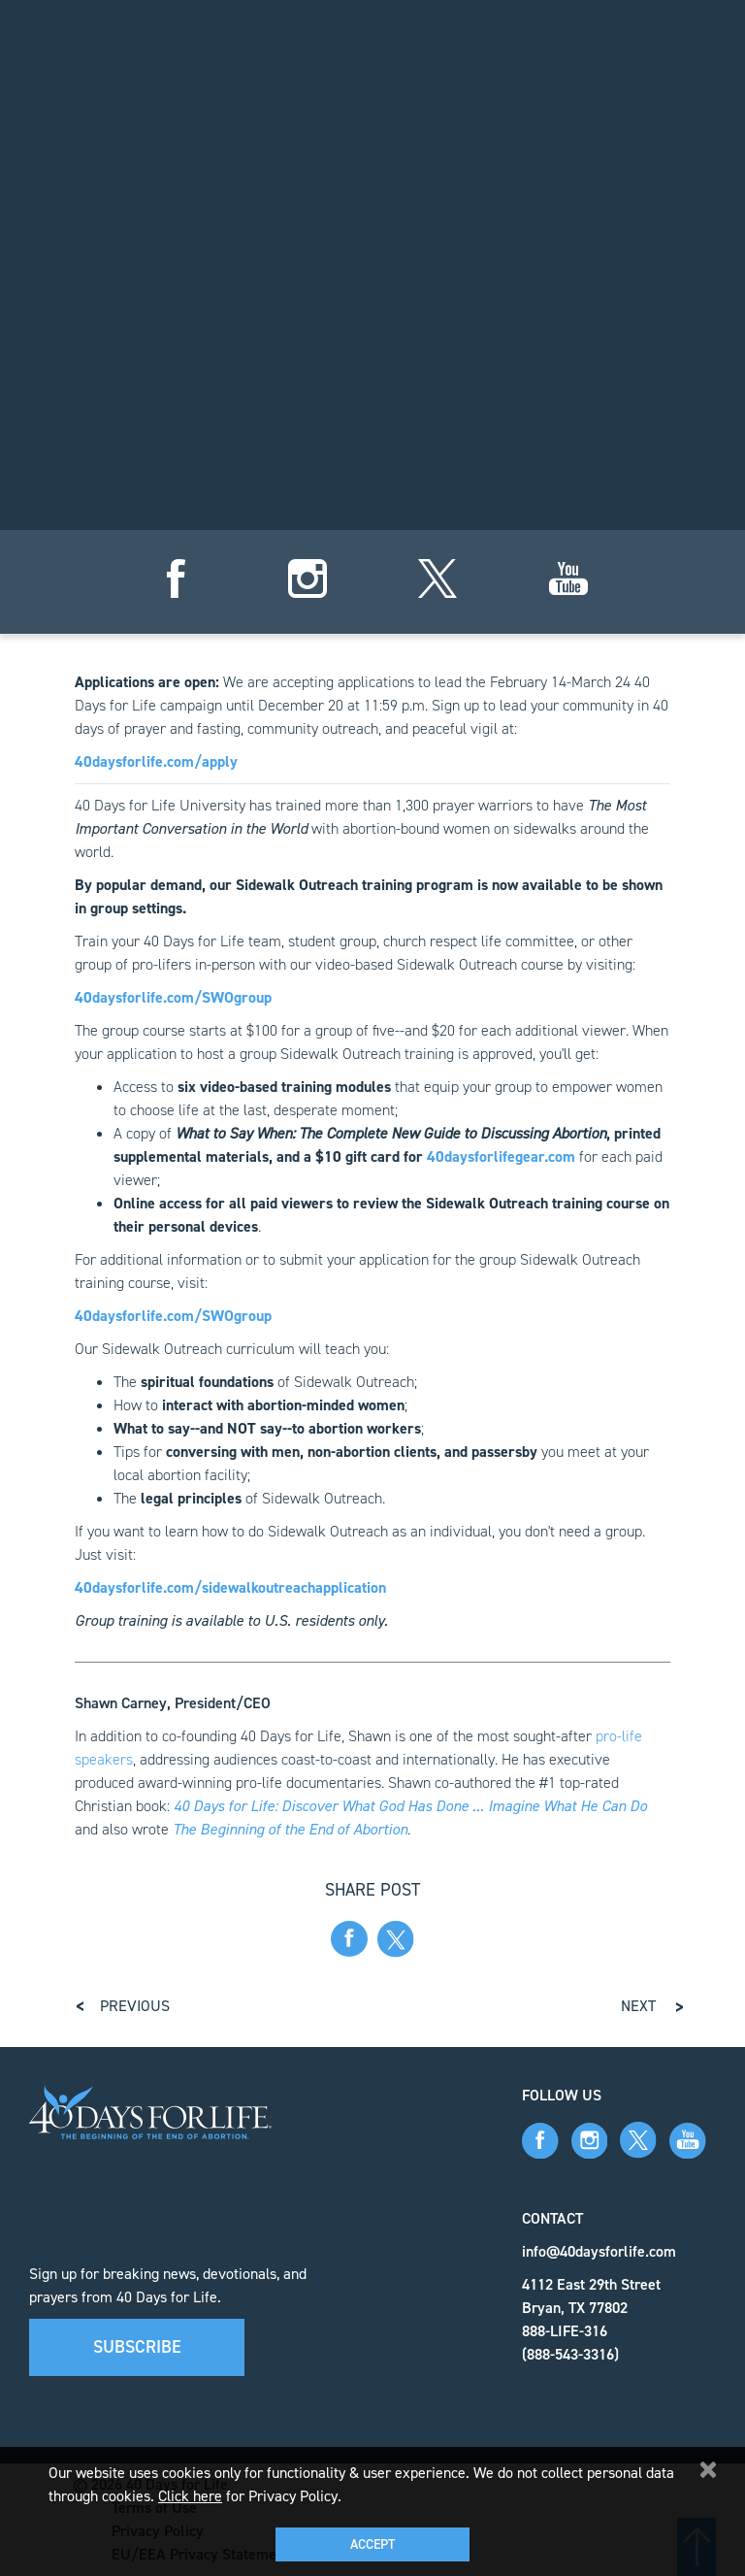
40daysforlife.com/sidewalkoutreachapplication (230, 1587)
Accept (372, 2544)
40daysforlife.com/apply (156, 761)
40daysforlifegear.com (501, 1156)
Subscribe (137, 2347)
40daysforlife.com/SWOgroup (173, 997)
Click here (190, 2496)
